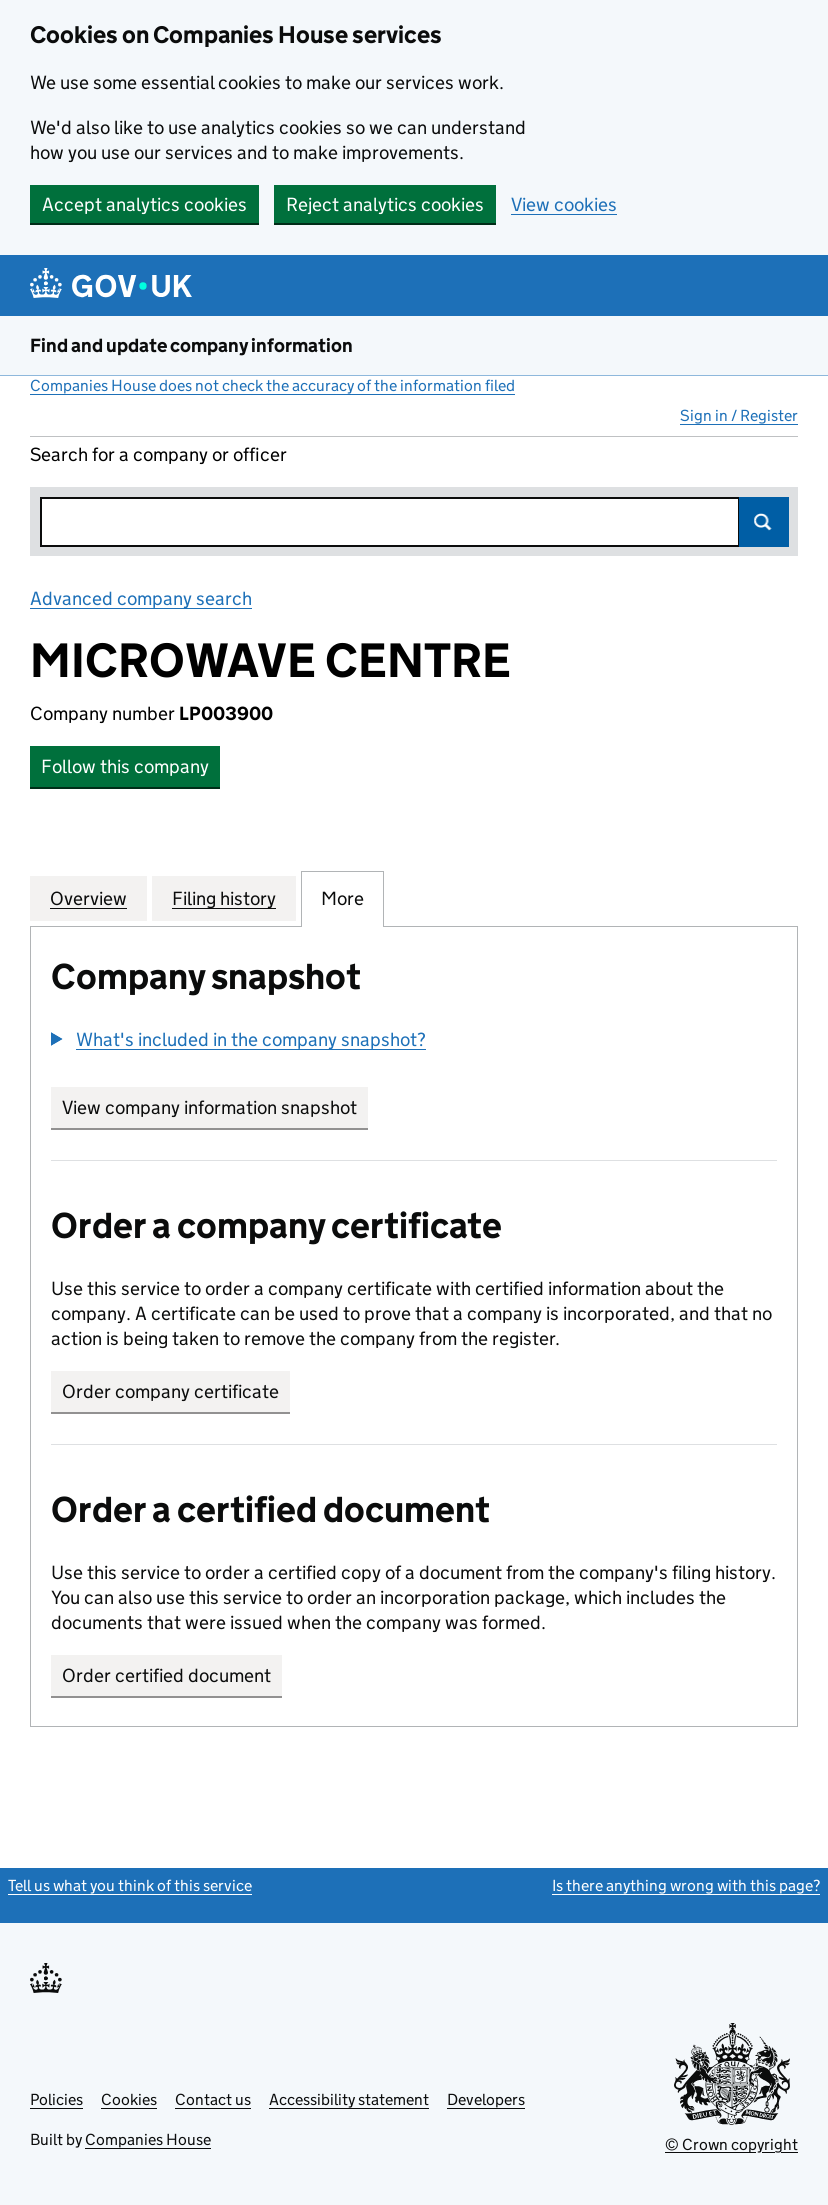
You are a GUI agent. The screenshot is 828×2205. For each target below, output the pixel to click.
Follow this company (125, 766)
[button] (238, 1039)
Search (764, 522)
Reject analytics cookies (385, 204)
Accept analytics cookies (144, 204)
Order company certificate (170, 1391)
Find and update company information (191, 345)
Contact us (213, 2099)
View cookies (564, 204)
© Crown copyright (731, 2144)
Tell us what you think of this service (130, 1885)
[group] (414, 1042)
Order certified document (166, 1675)
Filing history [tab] (224, 898)
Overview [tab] (88, 898)
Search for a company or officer (158, 454)
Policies (56, 2099)
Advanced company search (141, 598)
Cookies (129, 2099)
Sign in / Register (739, 415)
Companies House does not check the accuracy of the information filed (272, 385)
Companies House (148, 2139)
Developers (486, 2099)
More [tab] (342, 898)
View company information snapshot (215, 1107)
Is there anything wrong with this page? (686, 1885)
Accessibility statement (349, 2099)
